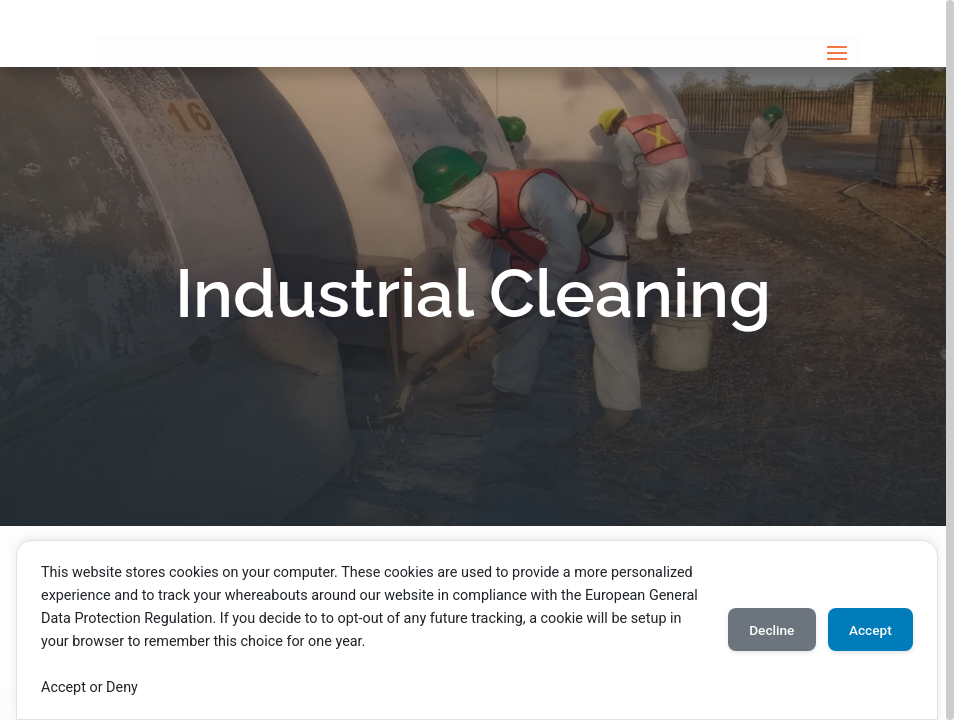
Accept (867, 630)
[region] (477, 360)
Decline (762, 630)
